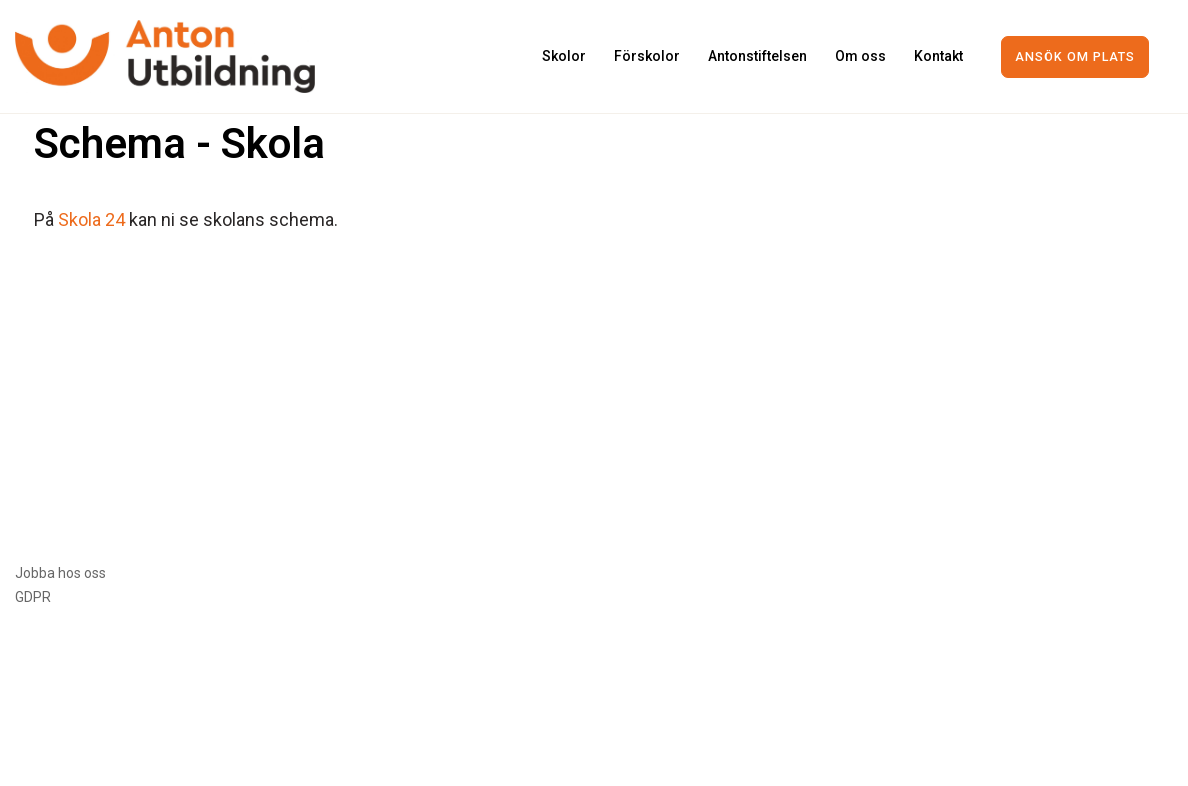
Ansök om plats (1075, 56)
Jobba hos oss (60, 573)
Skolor (564, 56)
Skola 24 (91, 219)
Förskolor (647, 56)
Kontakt (938, 56)
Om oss (860, 56)
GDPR (33, 597)
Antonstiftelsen (757, 56)
